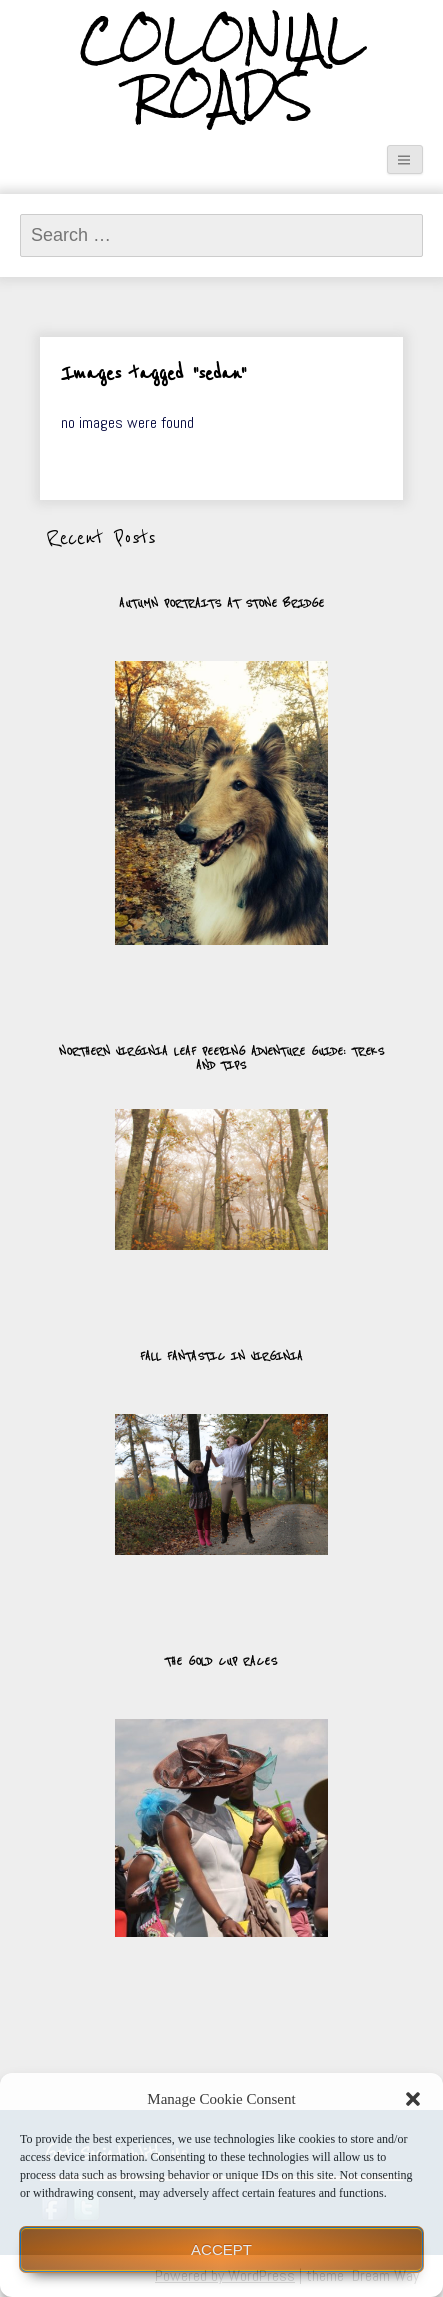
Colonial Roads (221, 68)
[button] (413, 2099)
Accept (221, 2249)
